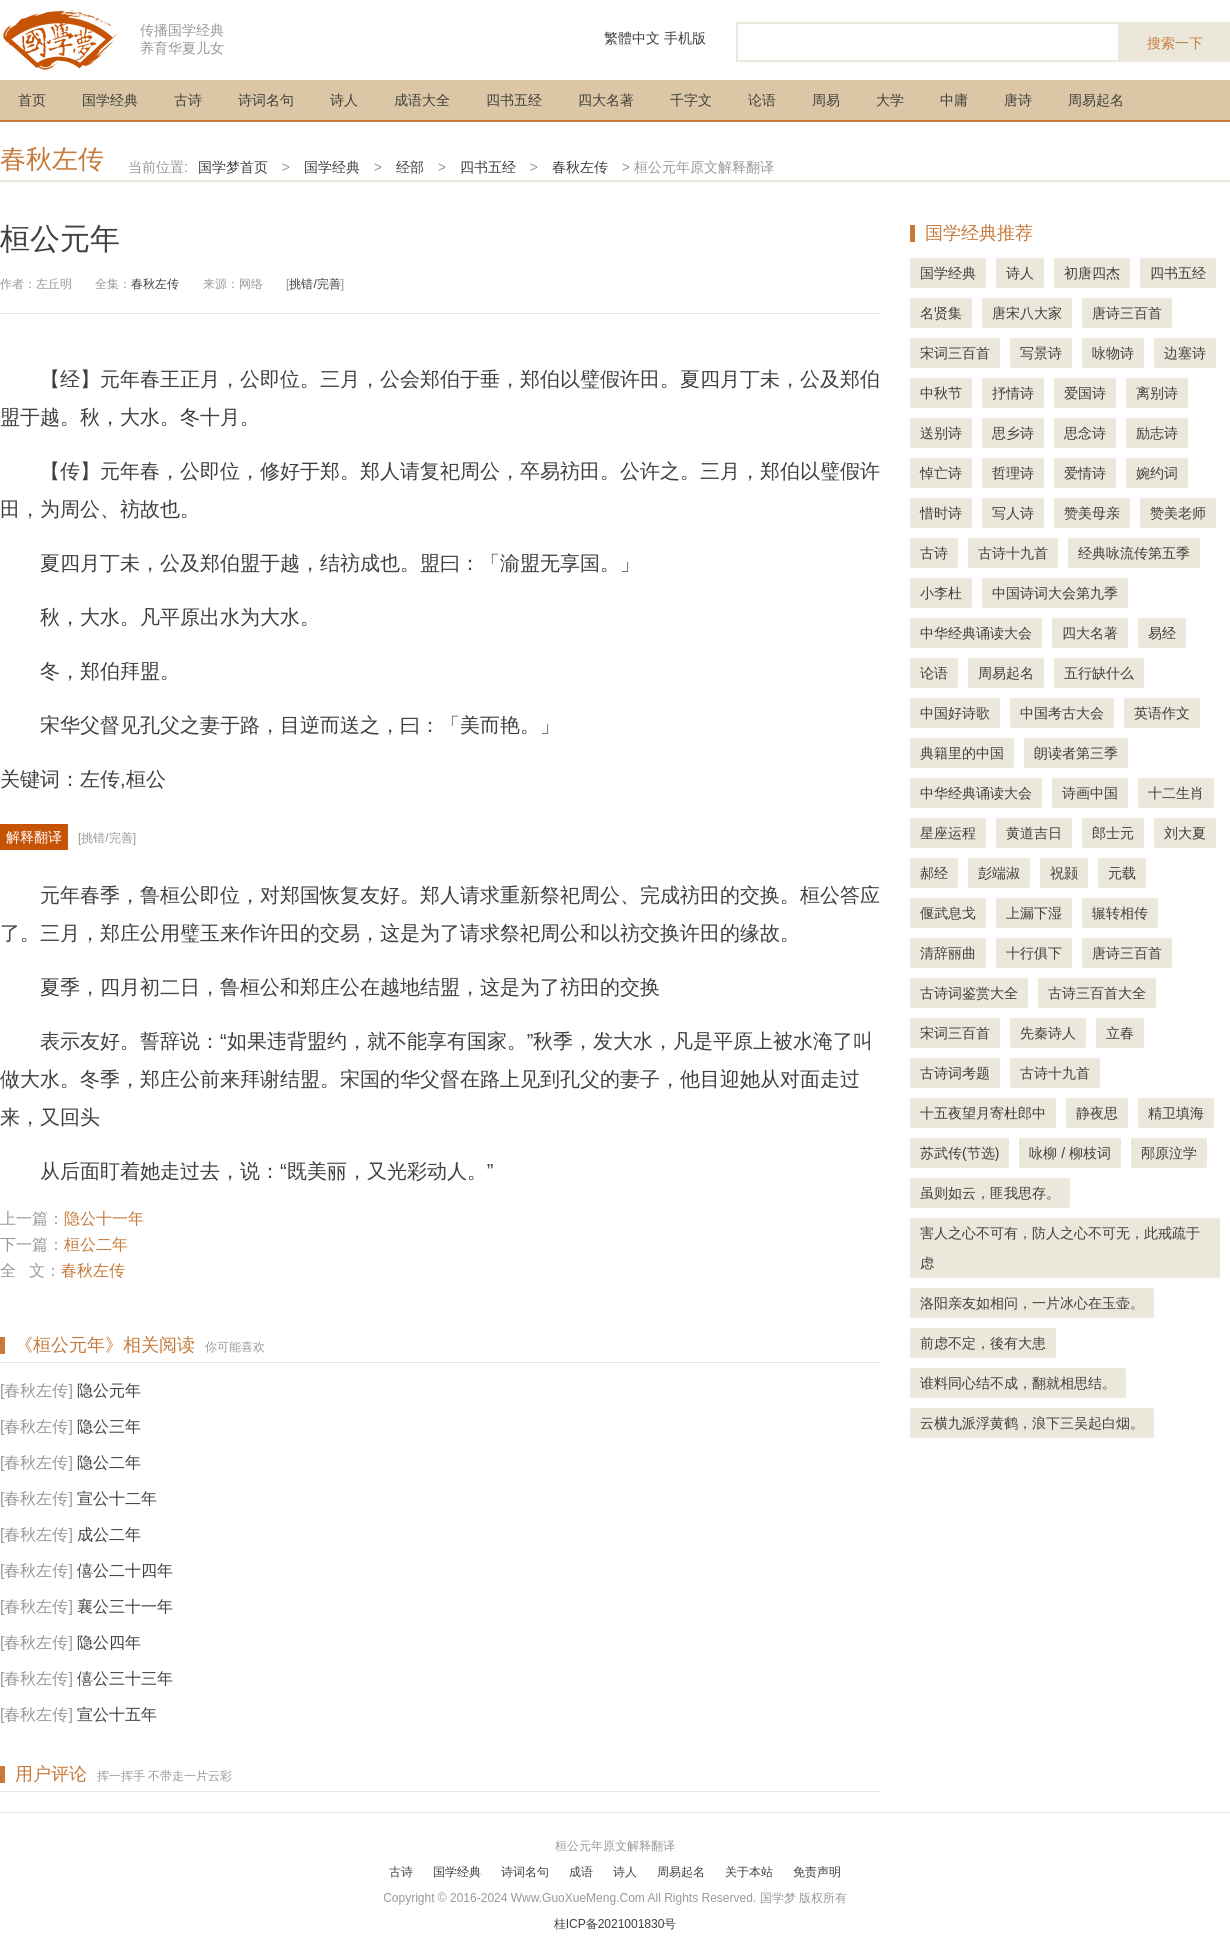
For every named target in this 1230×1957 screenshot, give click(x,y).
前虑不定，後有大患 (983, 1343)
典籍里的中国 (962, 753)
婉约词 (1157, 473)
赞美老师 (1178, 513)
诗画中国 (1090, 793)
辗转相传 (1120, 913)
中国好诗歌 (955, 713)
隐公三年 (109, 1426)
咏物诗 (1113, 353)
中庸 (954, 100)
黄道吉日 (1034, 833)
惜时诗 (941, 513)
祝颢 (1064, 873)
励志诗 (1157, 433)
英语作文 (1162, 713)
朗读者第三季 (1076, 753)
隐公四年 (109, 1642)
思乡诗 (1013, 433)
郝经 (934, 873)
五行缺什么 (1099, 673)
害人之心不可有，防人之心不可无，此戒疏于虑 (1060, 1248)
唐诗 (1018, 100)
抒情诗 (1013, 393)
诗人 (344, 100)
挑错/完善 (314, 284)
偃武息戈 (948, 913)
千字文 (691, 100)
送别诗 (941, 433)
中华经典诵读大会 (976, 633)
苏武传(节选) (959, 1153)
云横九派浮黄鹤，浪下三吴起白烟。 (1032, 1423)
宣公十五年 (117, 1714)
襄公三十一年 (125, 1606)
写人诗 (1013, 513)
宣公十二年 (117, 1498)
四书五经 (514, 100)
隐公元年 (109, 1390)
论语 (762, 100)
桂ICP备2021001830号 (615, 1924)
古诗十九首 (1013, 553)
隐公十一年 (104, 1218)
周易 (826, 100)
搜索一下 (1175, 43)
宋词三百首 (955, 353)
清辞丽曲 (948, 953)
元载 (1122, 873)
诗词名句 (266, 100)
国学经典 (110, 100)
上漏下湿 (1034, 913)
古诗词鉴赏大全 (969, 993)
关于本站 (749, 1872)
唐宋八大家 (1027, 313)
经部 (410, 167)
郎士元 (1113, 833)
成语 (581, 1872)
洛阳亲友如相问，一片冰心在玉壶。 (1032, 1303)
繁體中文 (632, 38)
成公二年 (109, 1534)
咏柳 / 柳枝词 (1070, 1153)
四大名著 (606, 100)
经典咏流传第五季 (1134, 553)
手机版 (685, 38)
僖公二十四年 (125, 1570)
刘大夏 (1185, 833)
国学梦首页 (233, 167)
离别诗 (1157, 393)
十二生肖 (1176, 793)
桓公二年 (96, 1244)
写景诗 (1041, 353)
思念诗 (1085, 433)
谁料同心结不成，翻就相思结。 (1018, 1383)
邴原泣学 (1169, 1153)
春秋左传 (52, 159)
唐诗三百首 (1127, 313)
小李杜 (941, 593)
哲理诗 (1013, 473)
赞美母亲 (1092, 513)
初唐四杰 (1092, 273)
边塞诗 (1185, 353)
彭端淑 (999, 873)
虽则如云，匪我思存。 (990, 1193)
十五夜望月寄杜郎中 (983, 1113)
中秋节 (941, 393)
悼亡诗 (941, 473)
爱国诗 (1085, 393)
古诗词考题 (955, 1073)
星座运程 (948, 833)
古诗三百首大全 (1097, 993)
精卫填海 (1176, 1113)
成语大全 (422, 100)
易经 (1162, 633)
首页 (32, 100)
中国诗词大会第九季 (1055, 593)
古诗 (188, 100)
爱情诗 (1085, 473)
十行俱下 (1034, 953)
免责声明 (817, 1872)
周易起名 (1096, 100)
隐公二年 (109, 1462)
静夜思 (1097, 1113)
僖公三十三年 (125, 1678)
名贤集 (941, 313)
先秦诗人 (1048, 1033)
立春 (1120, 1033)
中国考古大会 (1062, 713)
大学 (890, 100)
